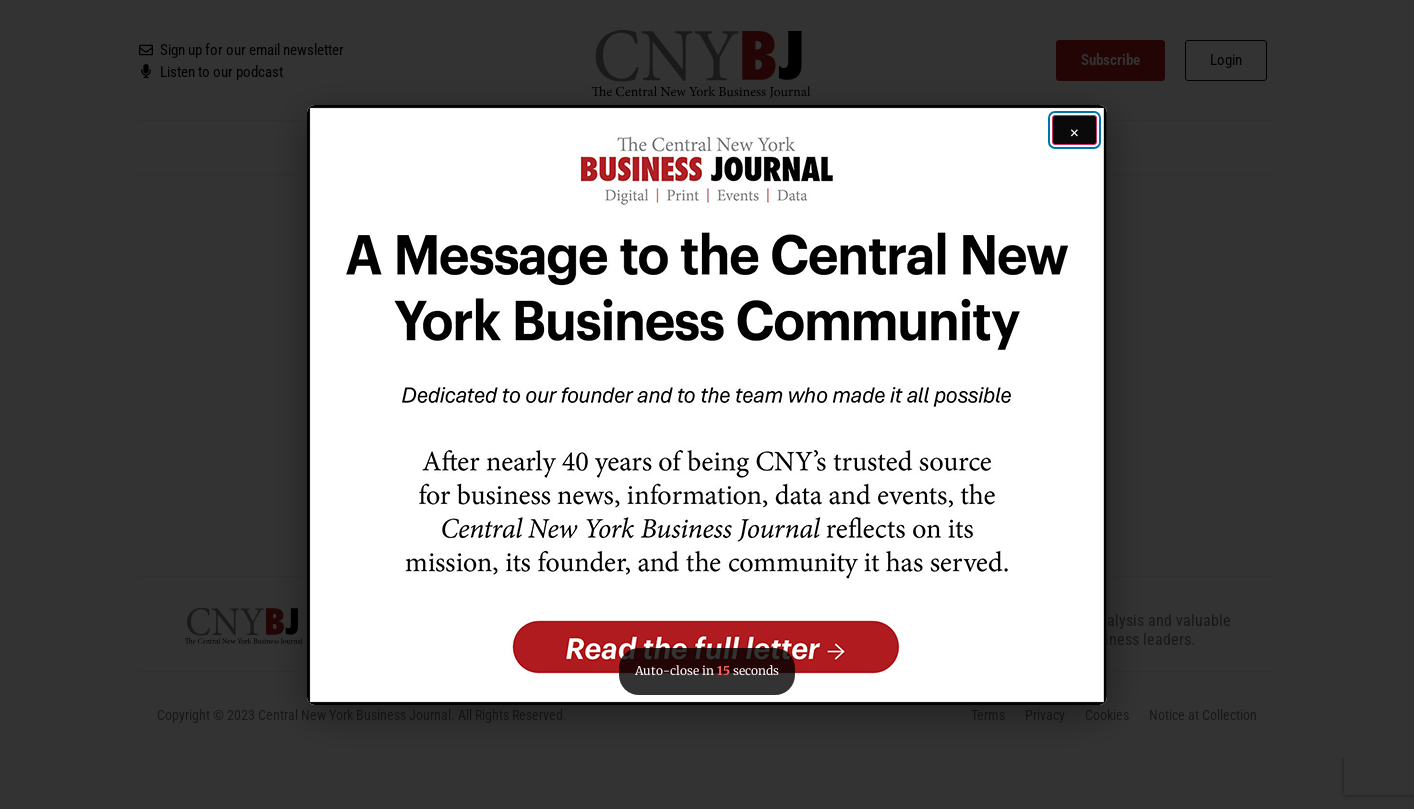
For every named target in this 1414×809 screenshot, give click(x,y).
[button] (707, 405)
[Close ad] (1074, 130)
